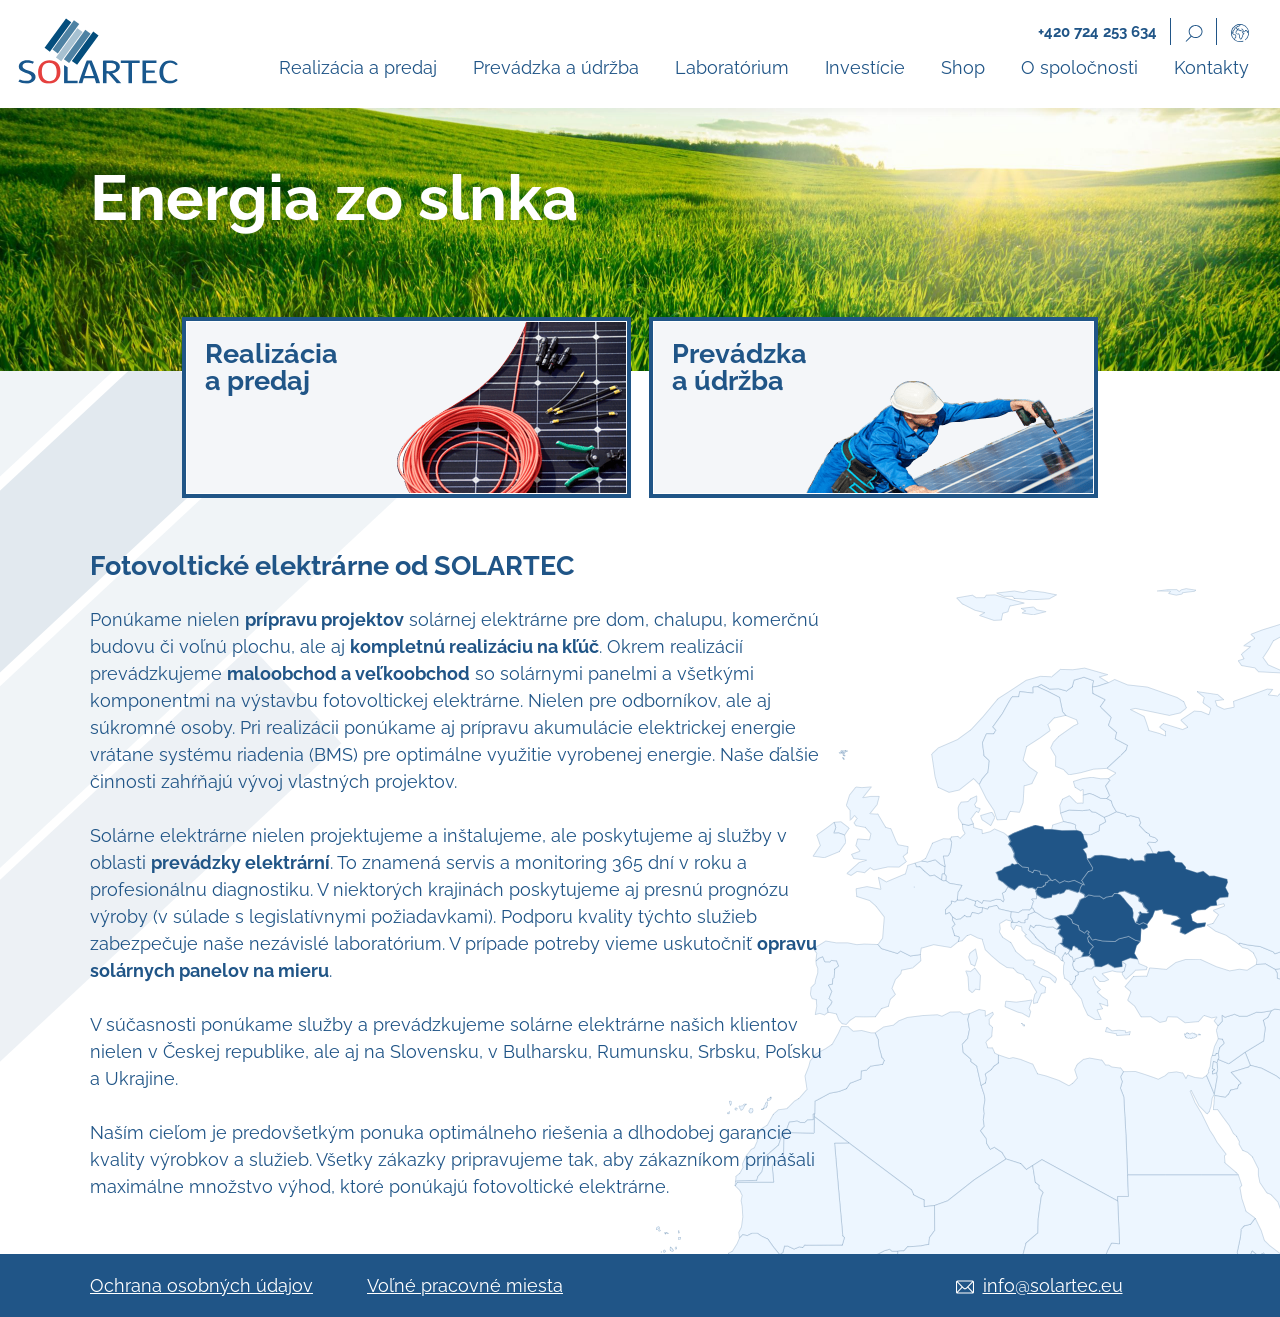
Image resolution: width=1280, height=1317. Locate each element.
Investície (865, 67)
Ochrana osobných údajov (201, 1285)
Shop (963, 67)
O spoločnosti (1079, 67)
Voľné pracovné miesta (465, 1285)
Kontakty (1211, 67)
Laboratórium (732, 67)
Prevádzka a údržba (556, 67)
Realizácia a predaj (358, 67)
